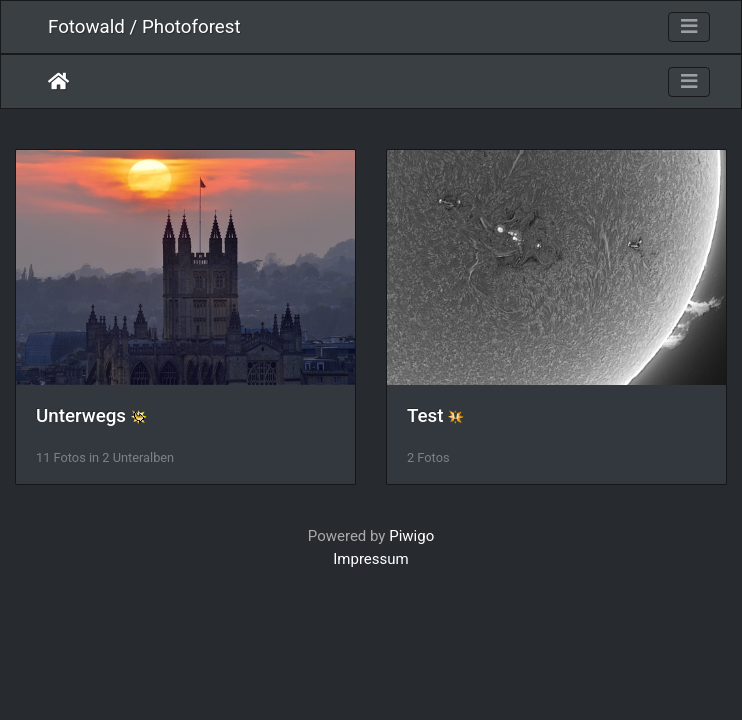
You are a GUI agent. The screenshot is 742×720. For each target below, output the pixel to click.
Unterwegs (81, 416)
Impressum (370, 559)
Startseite (58, 81)
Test (425, 416)
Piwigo (411, 536)
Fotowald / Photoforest (144, 27)
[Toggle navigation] (689, 27)
